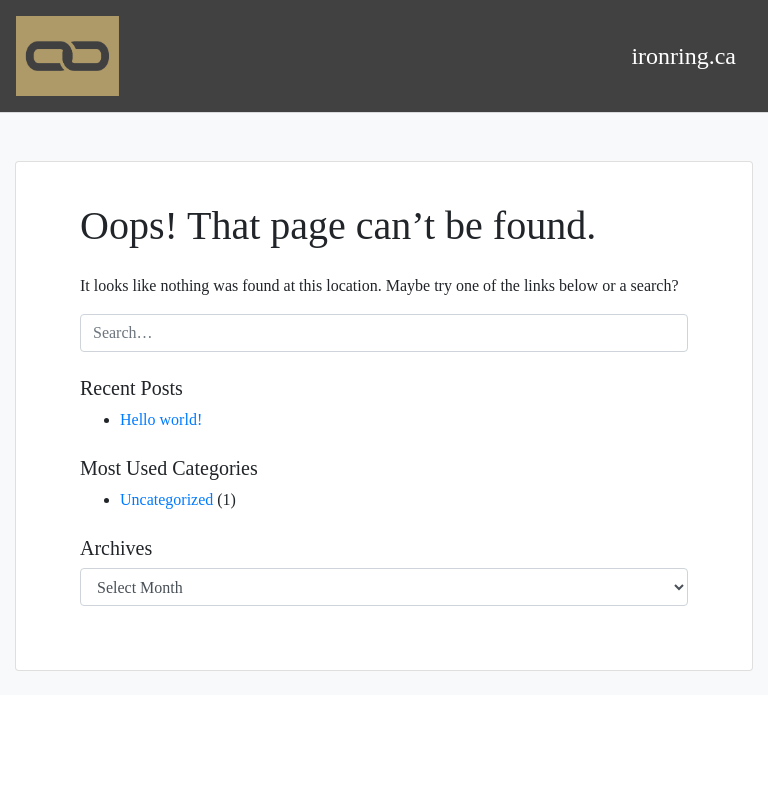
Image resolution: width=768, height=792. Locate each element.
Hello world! (161, 419)
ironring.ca (683, 56)
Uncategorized (166, 499)
